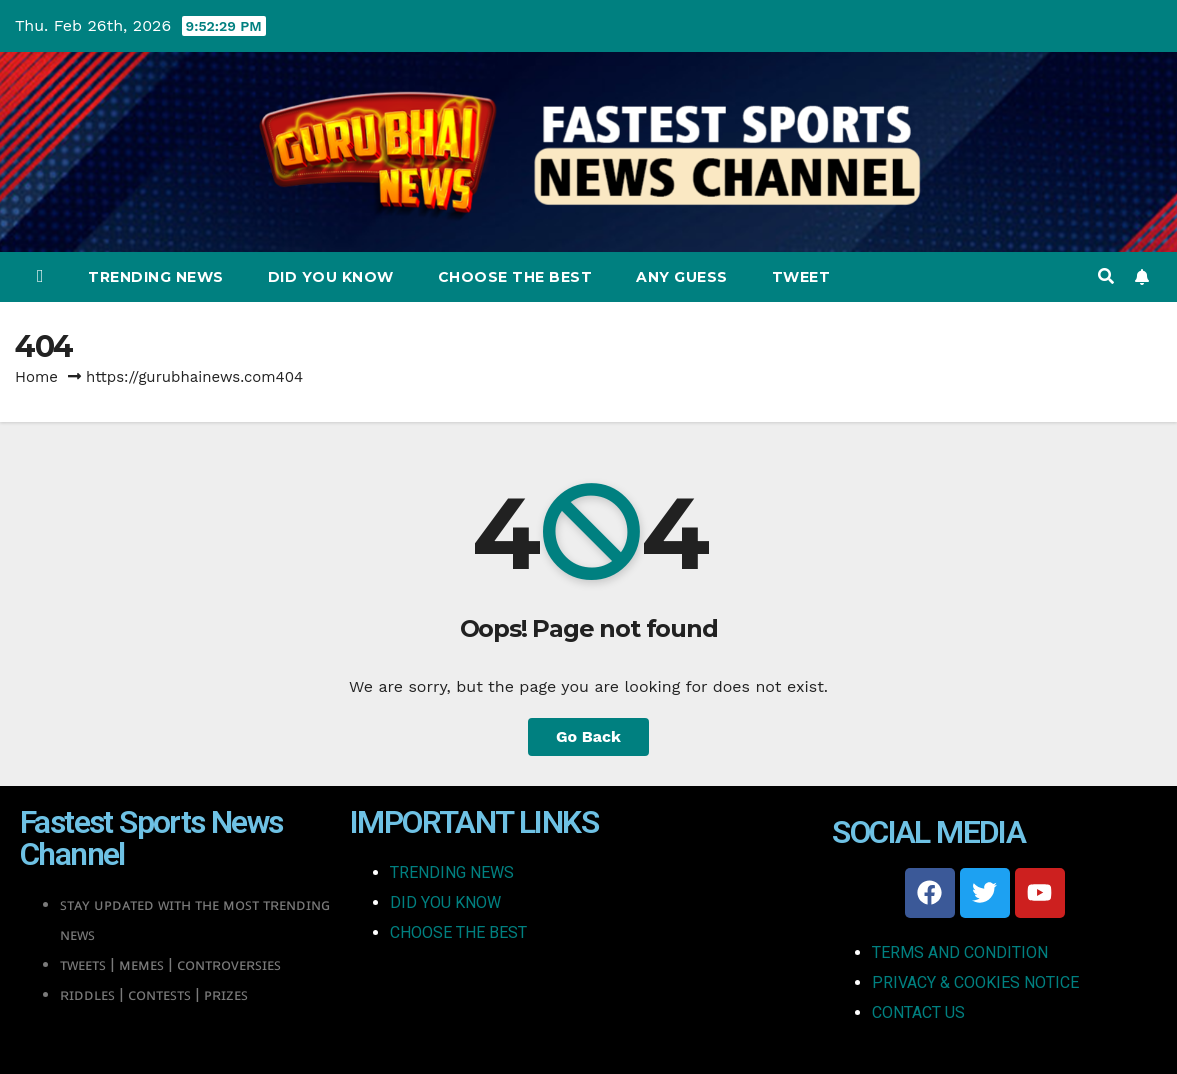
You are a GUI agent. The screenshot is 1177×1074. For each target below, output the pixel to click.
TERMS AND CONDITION (960, 952)
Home (36, 377)
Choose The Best (515, 277)
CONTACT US (918, 1012)
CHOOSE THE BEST (458, 932)
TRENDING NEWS (452, 872)
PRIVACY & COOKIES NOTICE (975, 982)
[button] (1106, 276)
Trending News (156, 277)
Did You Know (331, 277)
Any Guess (682, 277)
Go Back (588, 736)
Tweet (801, 277)
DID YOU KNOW (445, 902)
